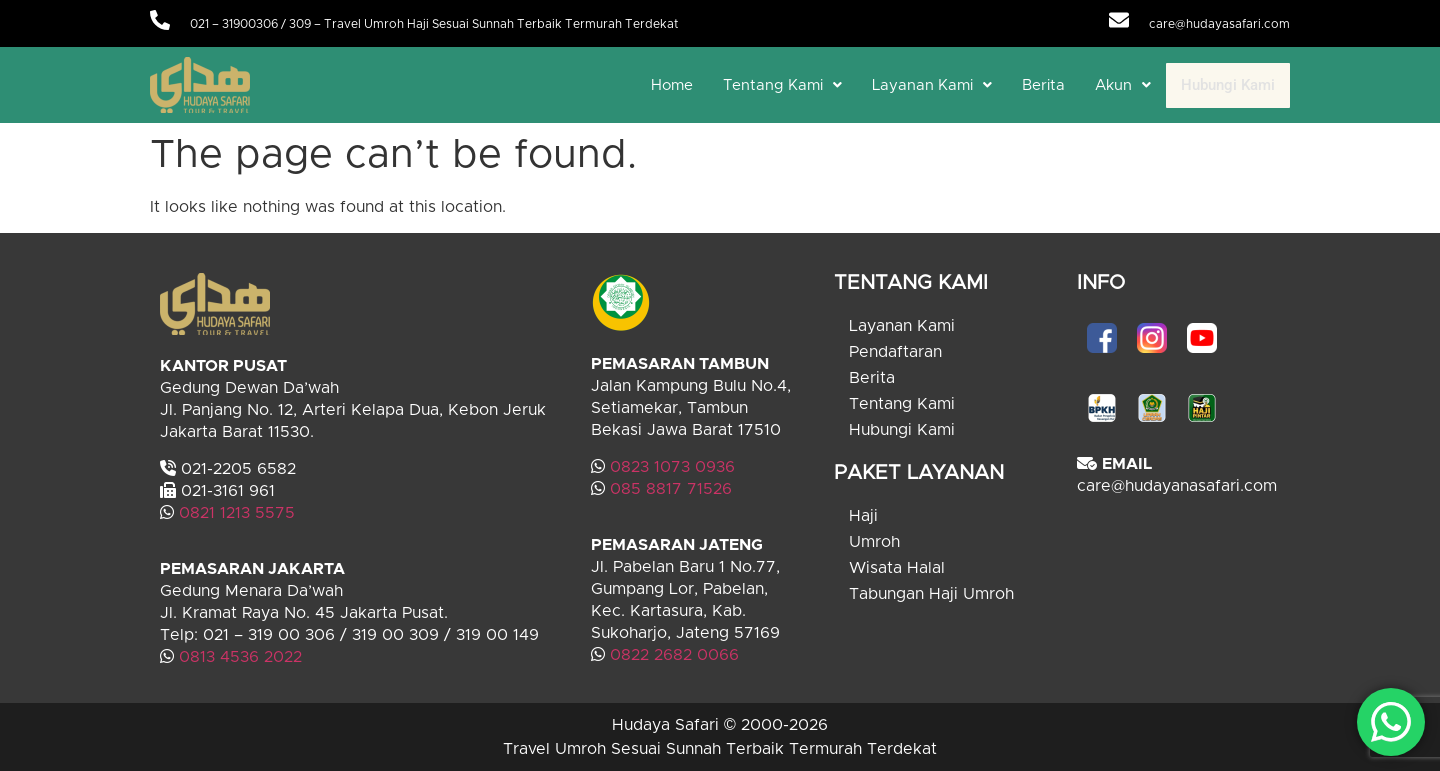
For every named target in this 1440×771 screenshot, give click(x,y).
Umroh (874, 542)
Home (672, 85)
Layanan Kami (932, 85)
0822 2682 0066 (672, 655)
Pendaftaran (895, 352)
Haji (863, 516)
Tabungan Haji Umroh (931, 594)
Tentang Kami (782, 85)
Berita (1043, 85)
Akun (1123, 85)
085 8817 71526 (671, 489)
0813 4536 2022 (240, 657)
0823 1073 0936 (672, 467)
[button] (782, 85)
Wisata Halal (897, 568)
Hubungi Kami (1228, 85)
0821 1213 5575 (237, 513)
